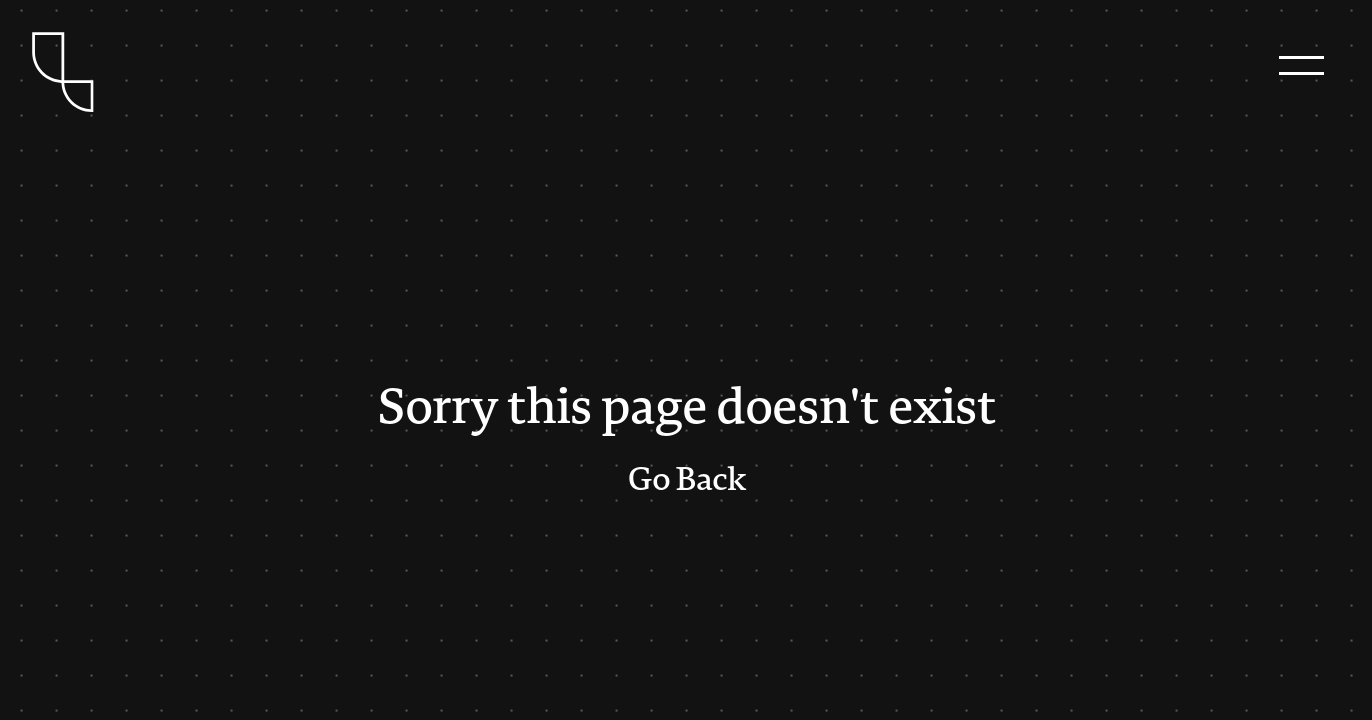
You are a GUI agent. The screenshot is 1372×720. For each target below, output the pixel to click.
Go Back (686, 480)
